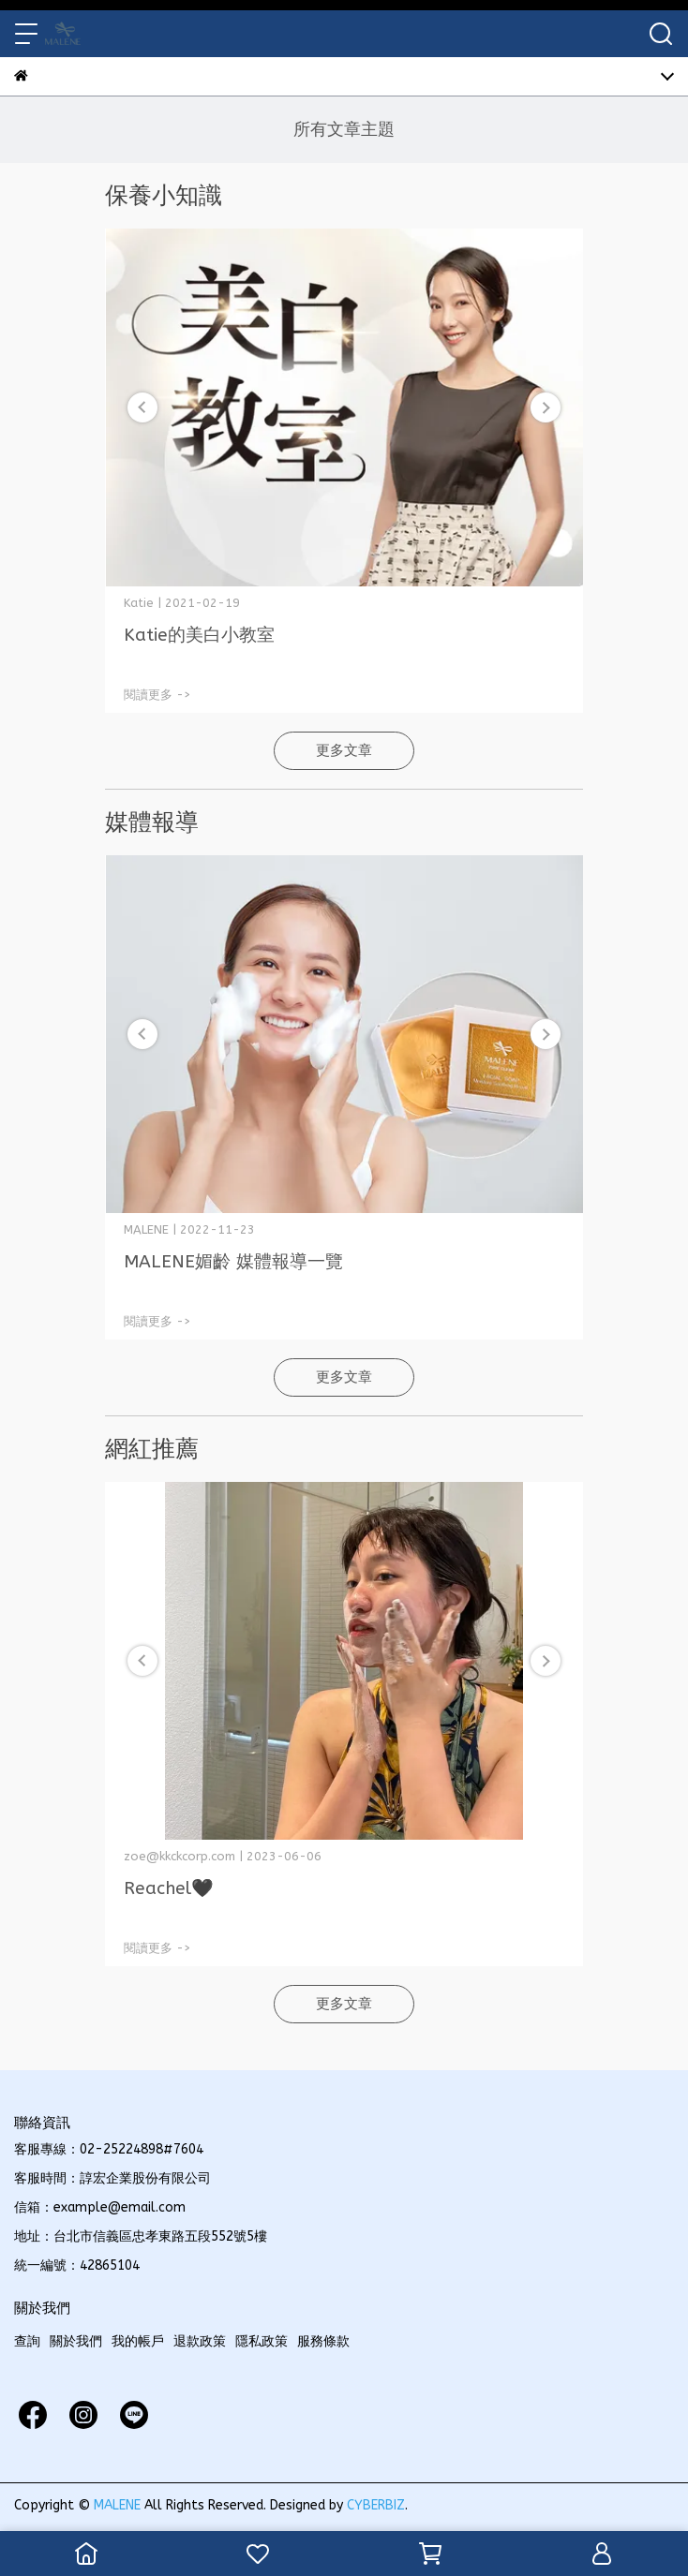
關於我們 (76, 2341)
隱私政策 (261, 2341)
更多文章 (344, 750)
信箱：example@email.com (100, 2207)
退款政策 (199, 2341)
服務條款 (323, 2341)
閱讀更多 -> (157, 695)
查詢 (27, 2341)
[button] (546, 407)
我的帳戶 (138, 2341)
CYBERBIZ (376, 2505)
